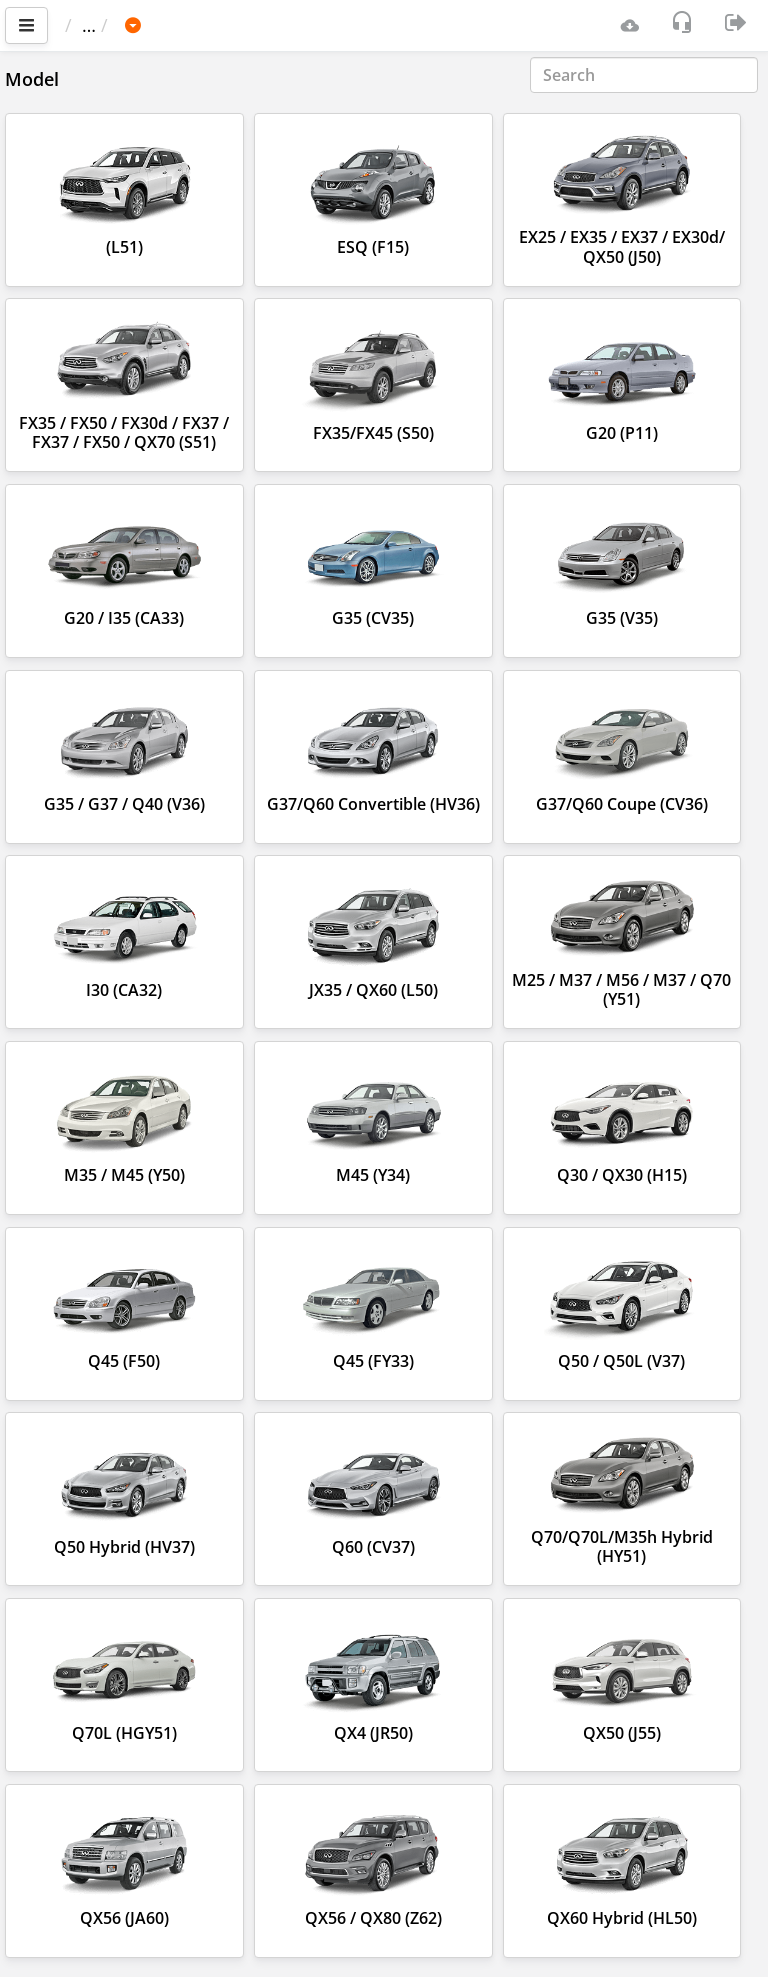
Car (172, 25)
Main (95, 25)
